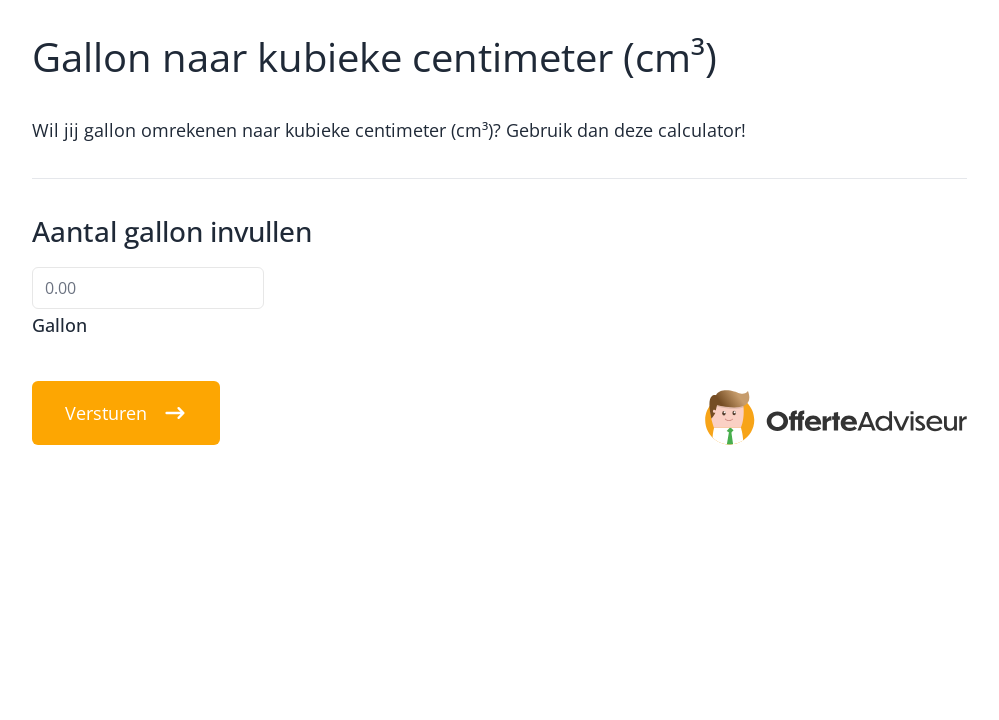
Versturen (126, 413)
